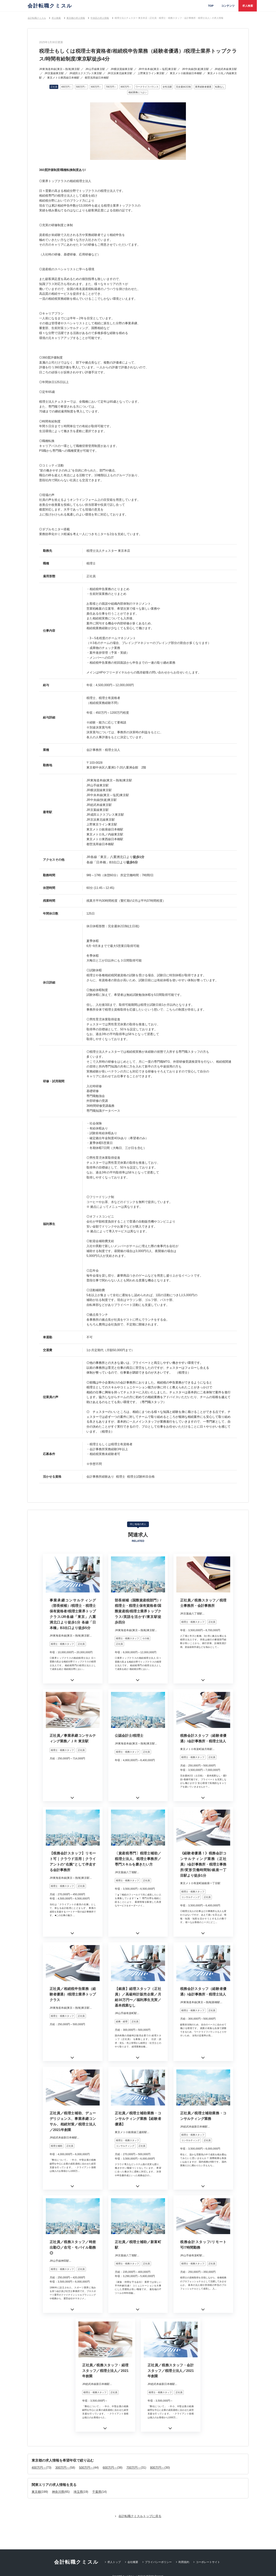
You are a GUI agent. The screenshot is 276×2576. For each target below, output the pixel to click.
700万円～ (133, 2440)
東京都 (36, 2464)
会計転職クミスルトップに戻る (139, 2489)
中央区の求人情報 (99, 18)
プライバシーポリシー (158, 2534)
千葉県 (96, 2464)
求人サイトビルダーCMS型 (141, 2551)
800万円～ (157, 2440)
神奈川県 (58, 2464)
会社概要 (132, 2534)
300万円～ (62, 2440)
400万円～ (39, 2440)
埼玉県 (78, 2464)
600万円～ (110, 2440)
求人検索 (56, 18)
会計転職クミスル (50, 5)
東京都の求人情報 (76, 18)
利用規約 (183, 2534)
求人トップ (114, 2534)
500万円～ (86, 2440)
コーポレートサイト (208, 2534)
